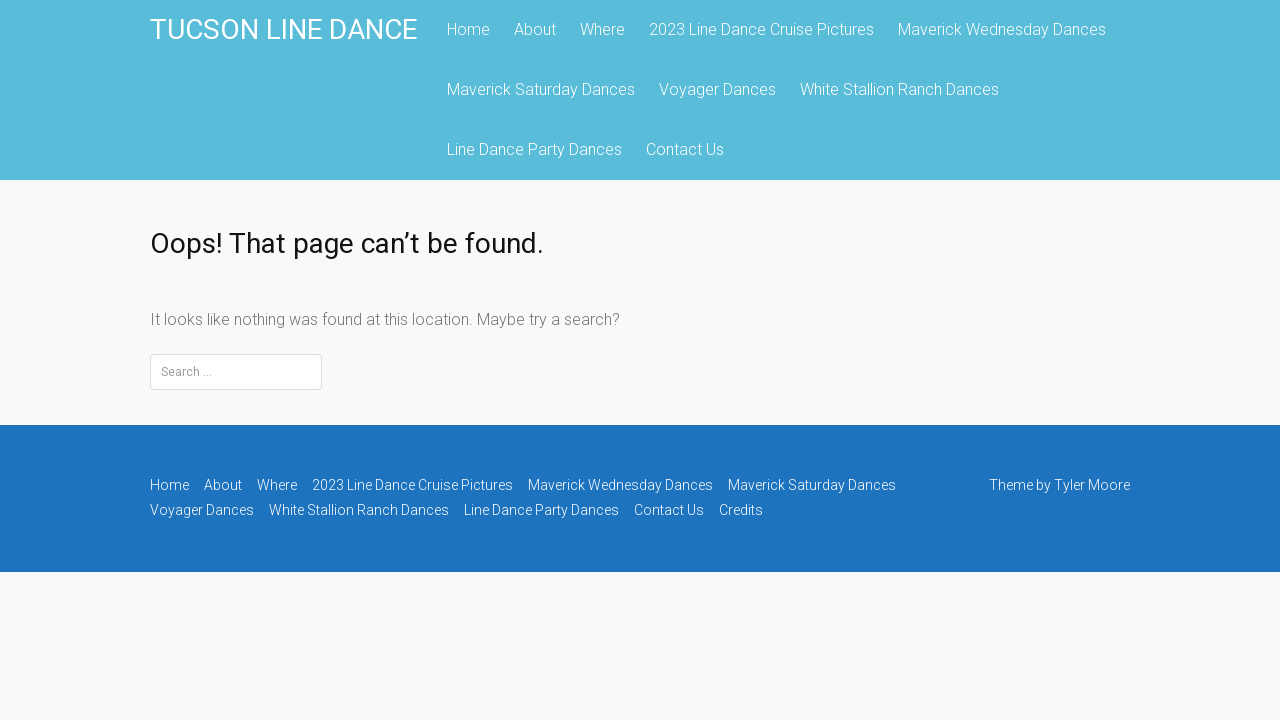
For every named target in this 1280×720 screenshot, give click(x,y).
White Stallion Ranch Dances (899, 89)
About (535, 29)
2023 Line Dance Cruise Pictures (761, 29)
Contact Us (685, 149)
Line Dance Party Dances (534, 149)
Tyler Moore (1092, 485)
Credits (741, 510)
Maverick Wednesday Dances (1002, 29)
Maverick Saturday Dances (541, 89)
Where (602, 29)
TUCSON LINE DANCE (283, 29)
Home (468, 29)
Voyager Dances (717, 89)
